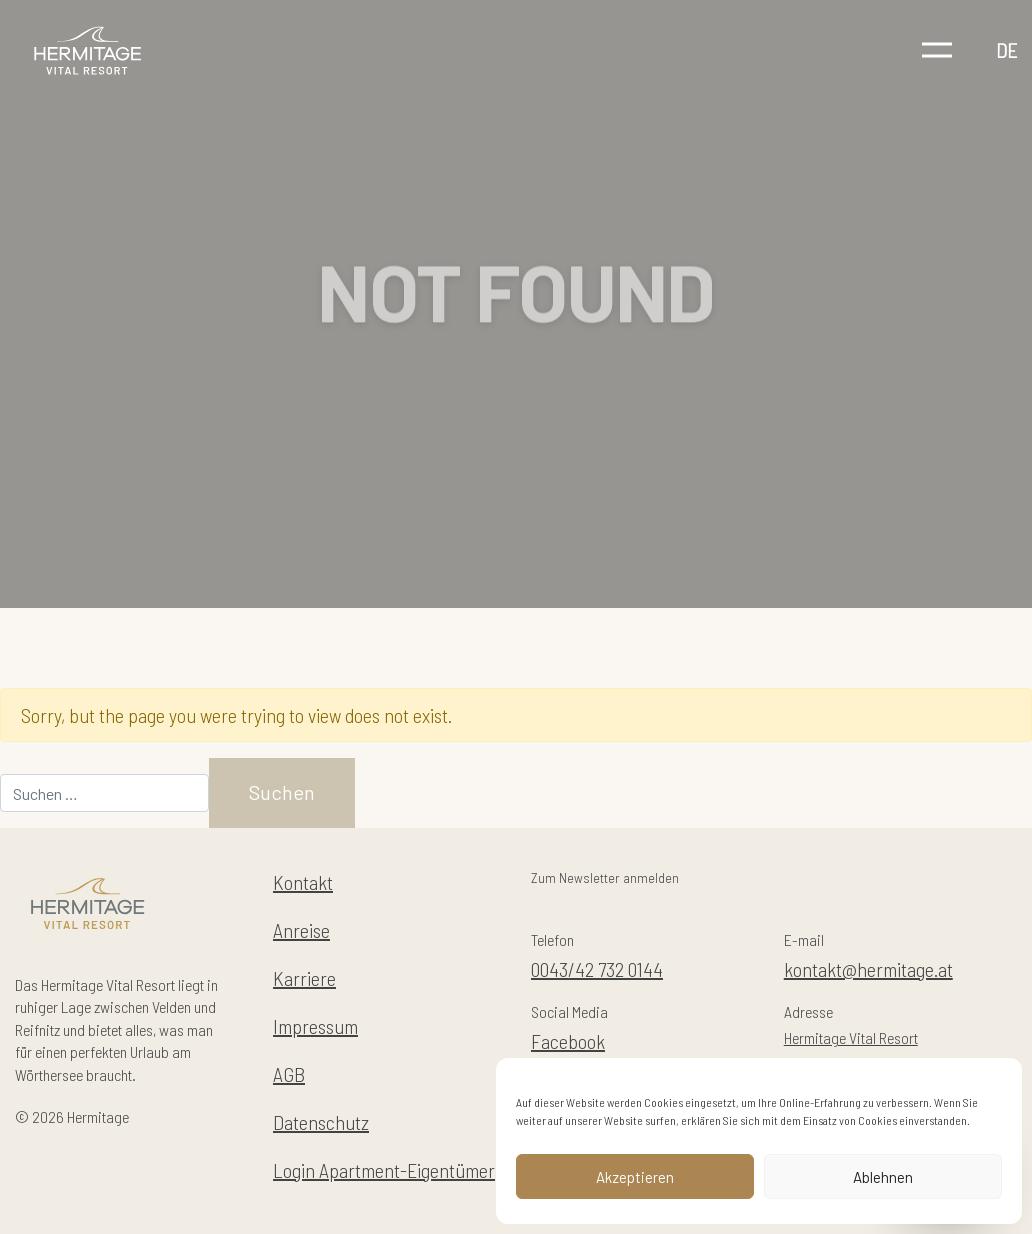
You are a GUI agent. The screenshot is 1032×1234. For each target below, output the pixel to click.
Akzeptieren (635, 1177)
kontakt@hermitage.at (868, 969)
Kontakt (303, 882)
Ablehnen (883, 1177)
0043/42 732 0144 (597, 969)
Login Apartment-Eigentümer (384, 1170)
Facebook (568, 1041)
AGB (289, 1074)
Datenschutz (321, 1122)
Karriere (304, 978)
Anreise (301, 930)
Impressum (315, 1026)
